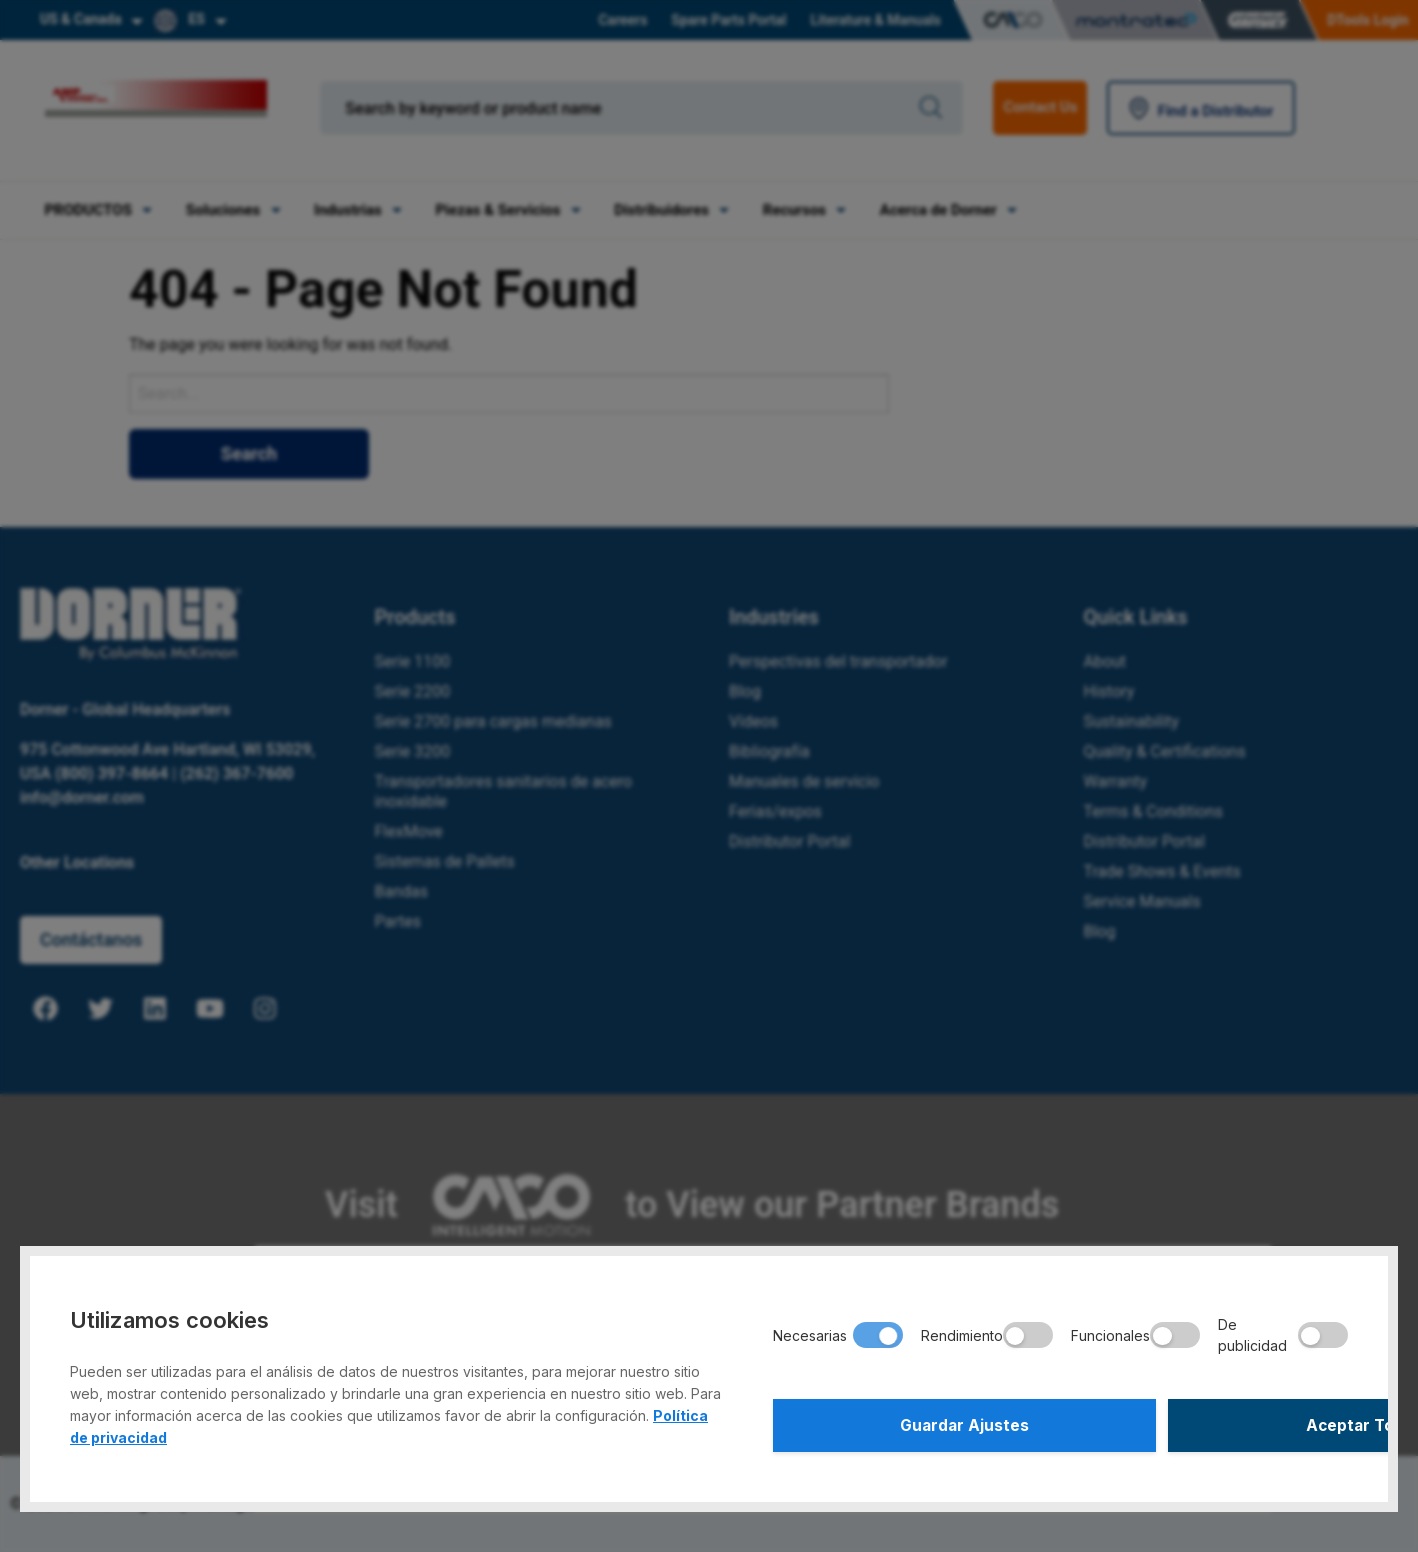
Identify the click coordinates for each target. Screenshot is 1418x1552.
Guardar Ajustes (913, 1423)
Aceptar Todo (1207, 1423)
